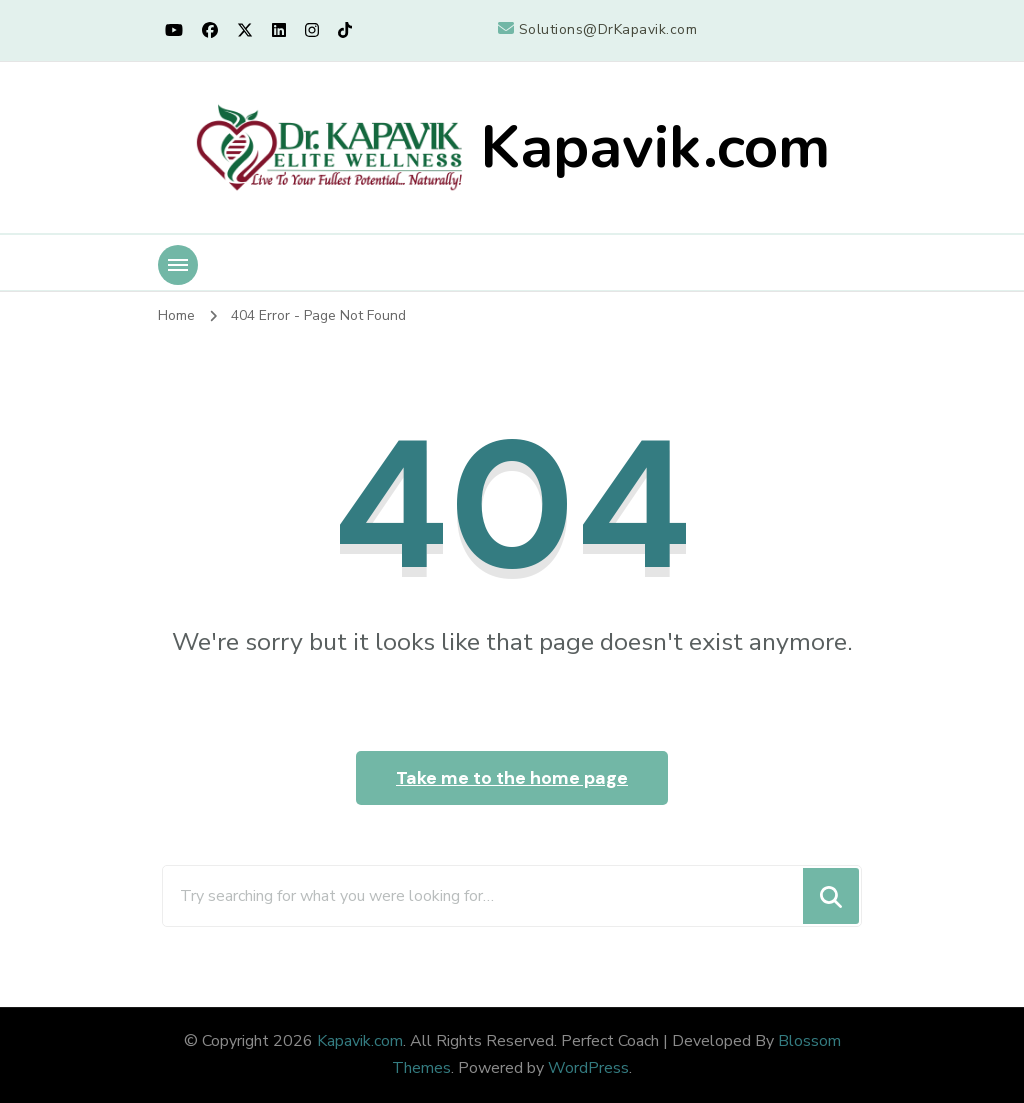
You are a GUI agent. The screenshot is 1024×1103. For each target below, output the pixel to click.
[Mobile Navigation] (178, 265)
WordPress (588, 1068)
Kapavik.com (655, 147)
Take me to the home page (512, 778)
